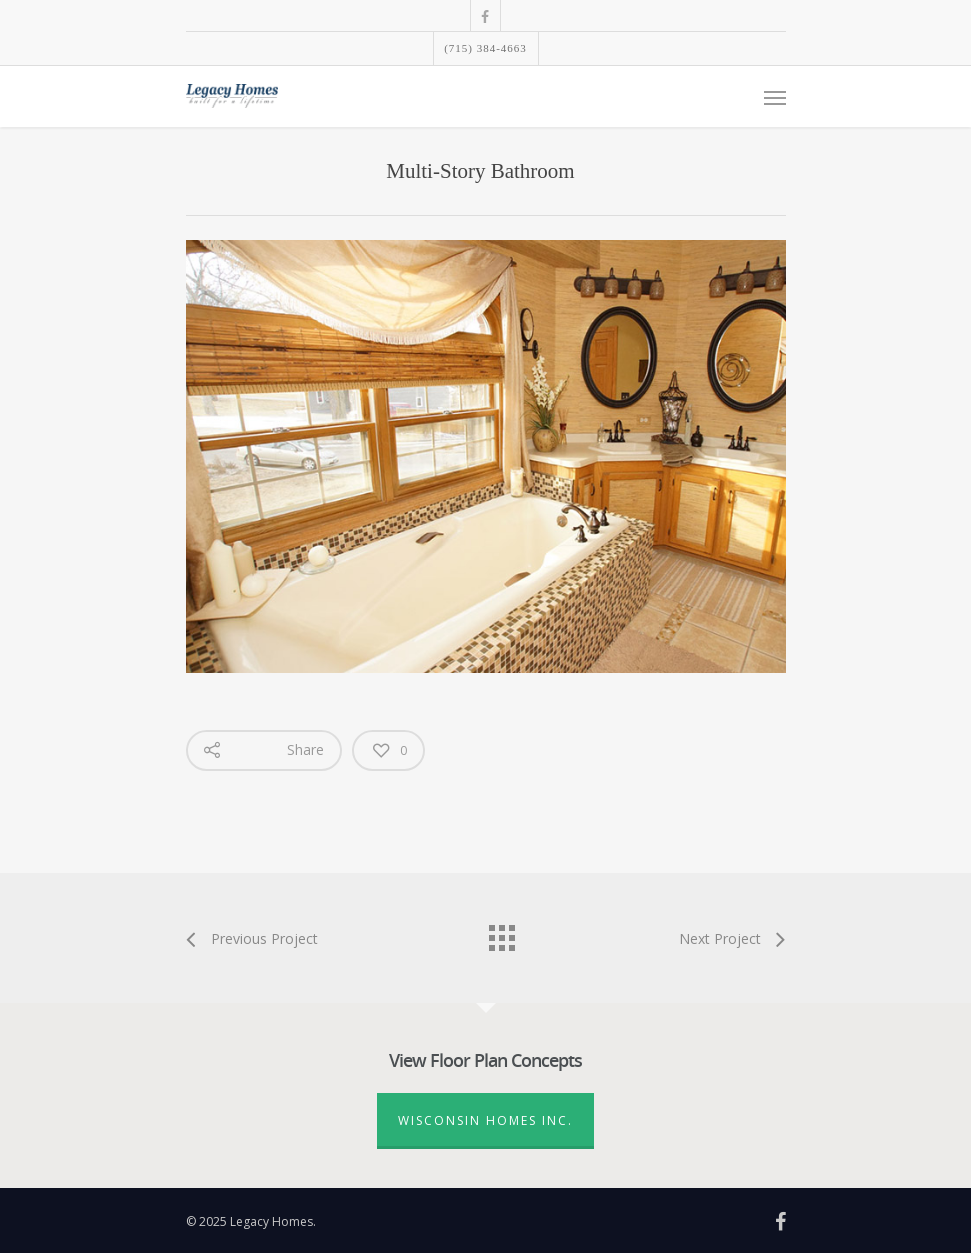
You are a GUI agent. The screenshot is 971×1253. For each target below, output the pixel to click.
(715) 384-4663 (485, 48)
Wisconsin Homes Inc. (485, 1120)
